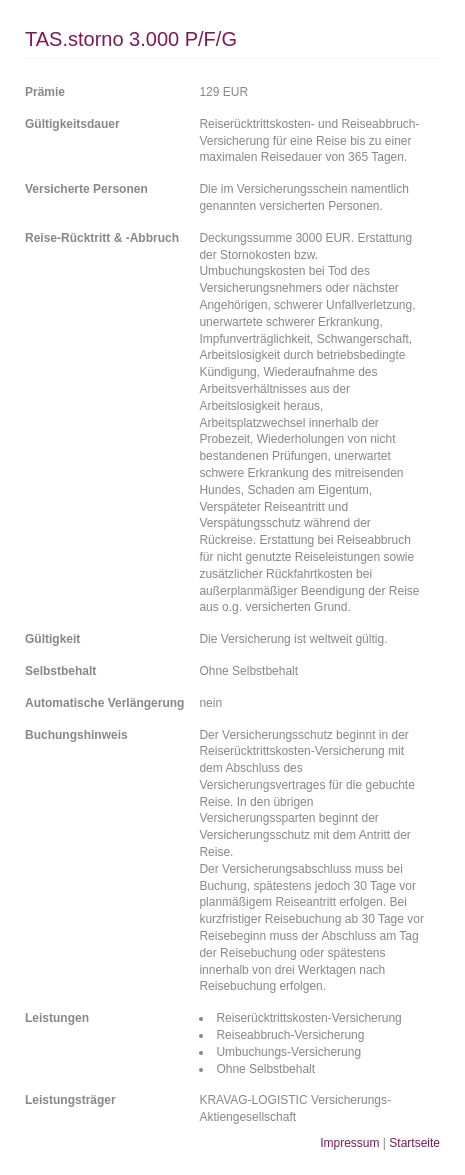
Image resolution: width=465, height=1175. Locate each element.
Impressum (349, 1143)
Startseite (414, 1143)
